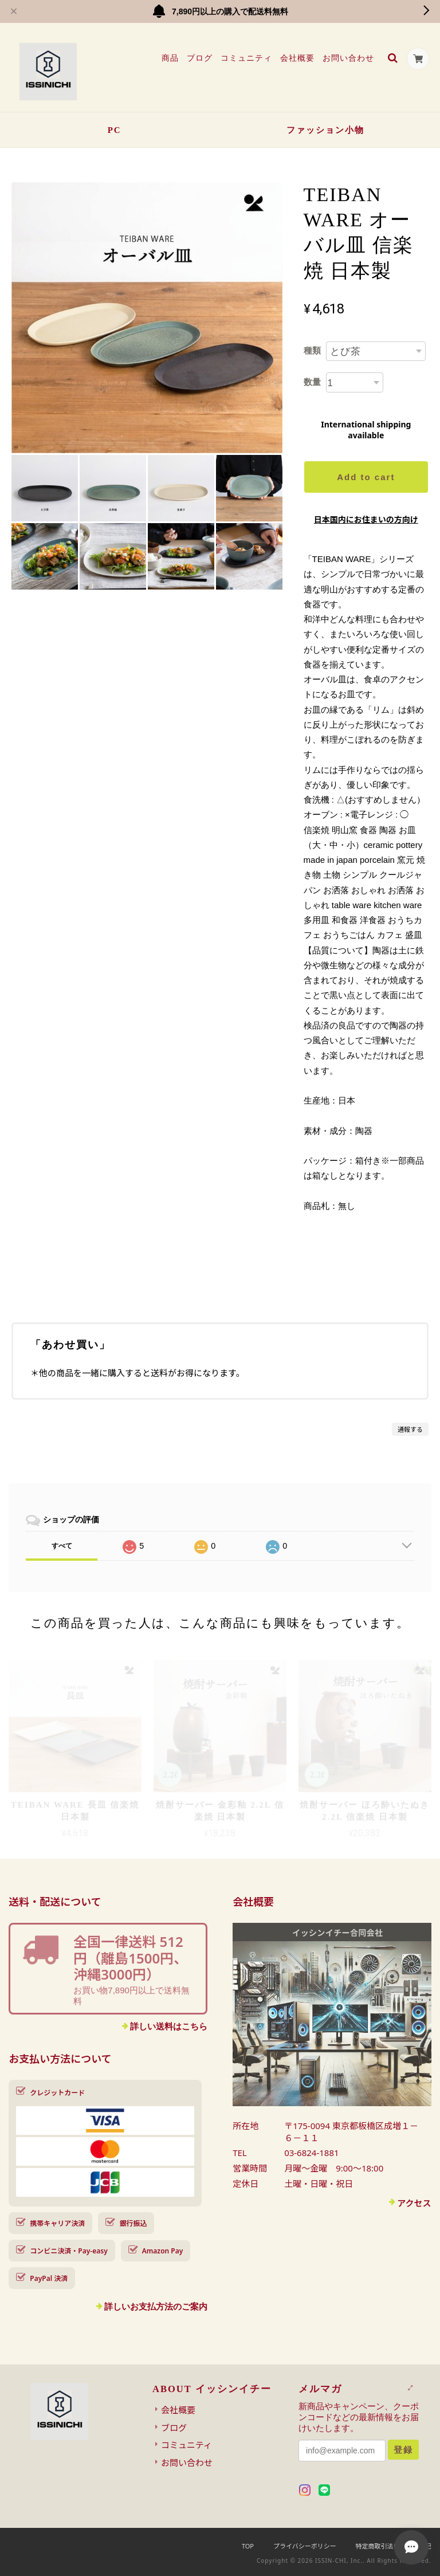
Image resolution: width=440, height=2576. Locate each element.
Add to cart (366, 477)
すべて (62, 1546)
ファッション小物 (325, 130)
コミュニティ (246, 57)
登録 (403, 2450)
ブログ (199, 57)
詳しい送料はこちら (168, 2026)
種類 (312, 350)
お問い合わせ (348, 57)
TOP (248, 2546)
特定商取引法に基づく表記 (393, 2546)
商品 (169, 57)
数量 (312, 382)
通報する (410, 1429)
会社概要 (297, 57)
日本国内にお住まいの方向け (366, 519)
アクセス (414, 2203)
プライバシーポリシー (304, 2546)
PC (114, 130)
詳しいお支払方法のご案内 (155, 2306)
